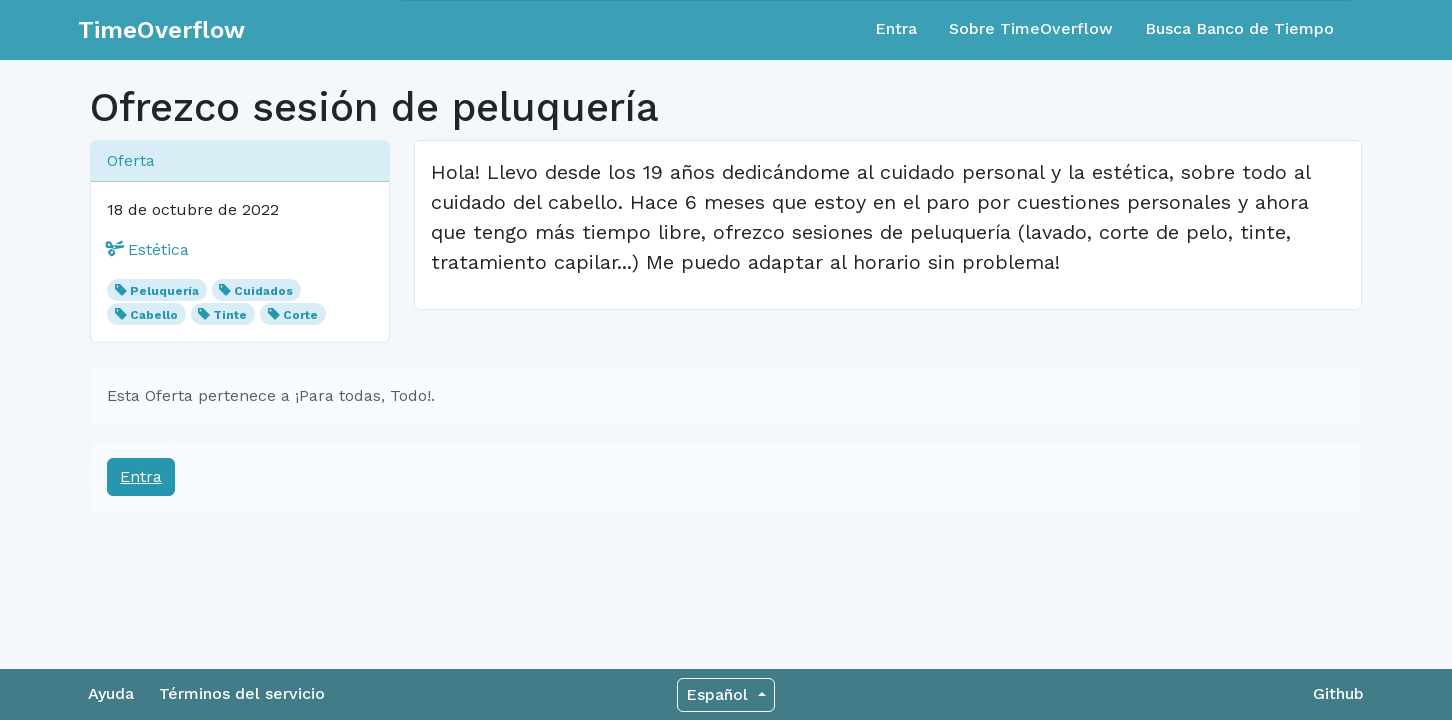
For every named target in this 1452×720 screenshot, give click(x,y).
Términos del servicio (242, 693)
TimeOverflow (161, 30)
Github (1338, 693)
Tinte (230, 315)
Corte (300, 315)
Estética (148, 249)
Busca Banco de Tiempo (1239, 28)
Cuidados (263, 291)
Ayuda (111, 693)
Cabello (154, 315)
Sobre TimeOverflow (1031, 28)
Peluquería (164, 291)
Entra (896, 28)
